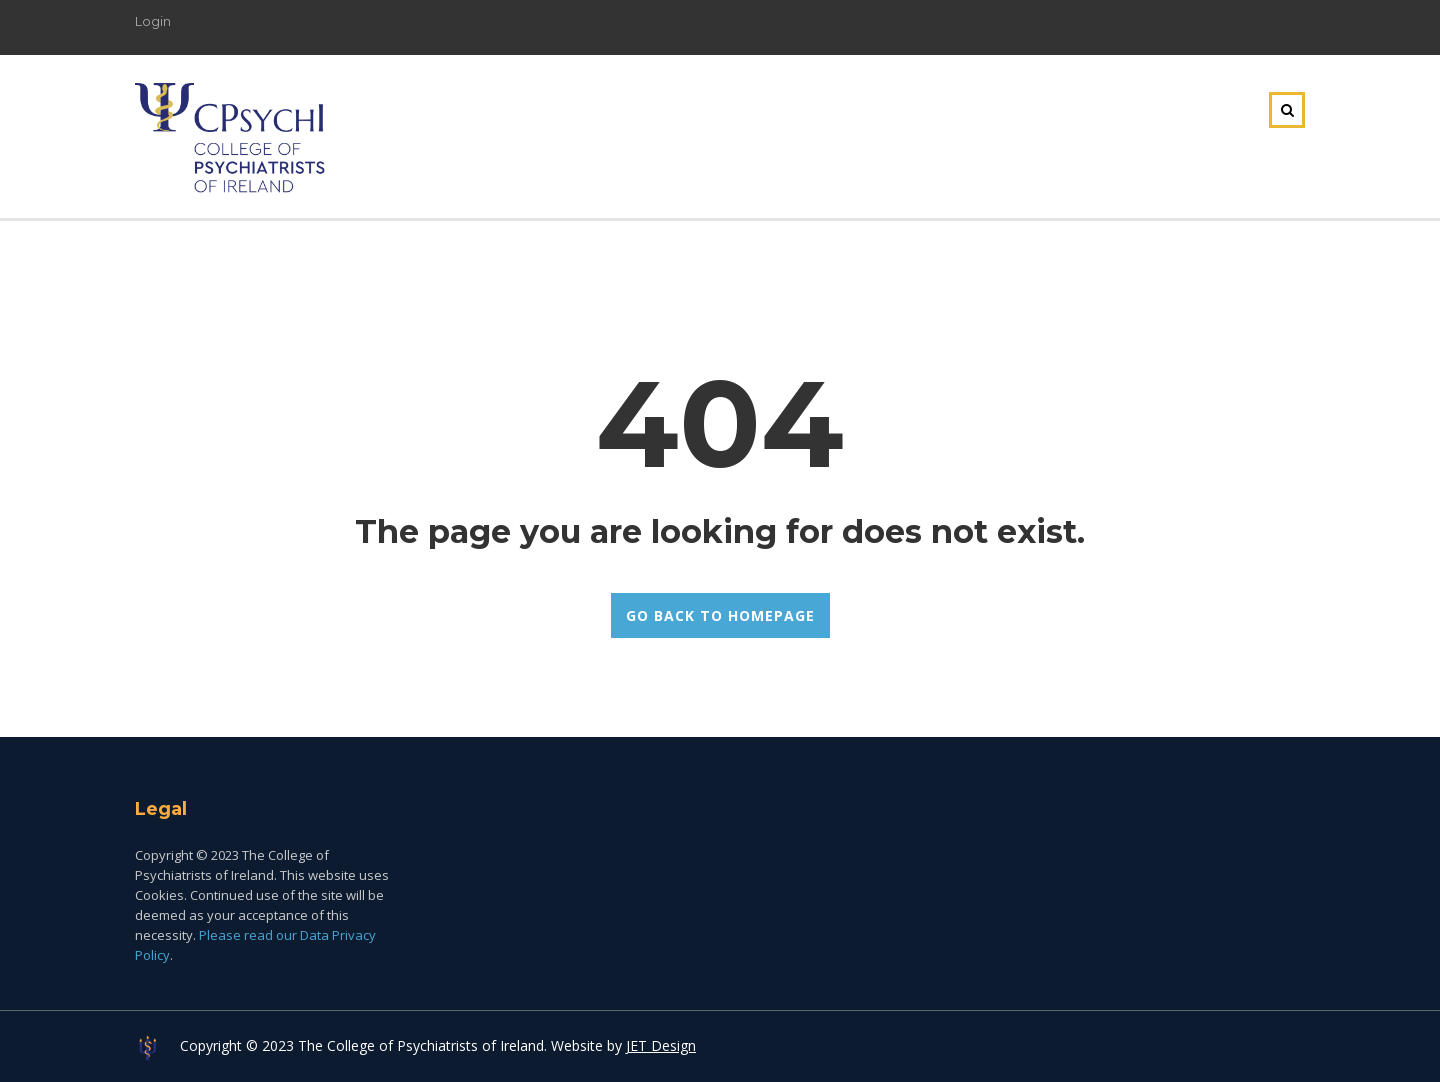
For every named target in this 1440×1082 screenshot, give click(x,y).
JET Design (661, 1045)
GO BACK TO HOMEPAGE (720, 615)
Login (153, 21)
